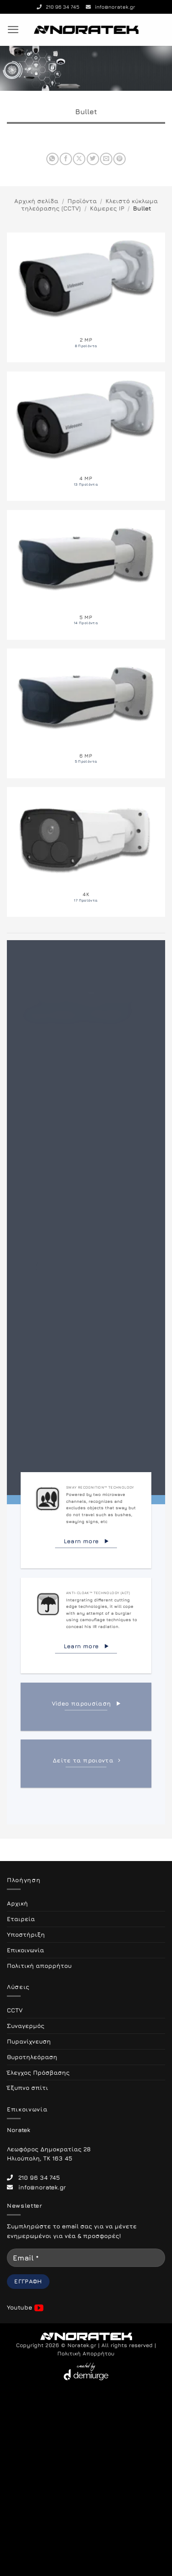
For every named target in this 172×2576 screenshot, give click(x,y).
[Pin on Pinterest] (119, 159)
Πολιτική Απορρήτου (86, 2353)
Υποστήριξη (26, 1934)
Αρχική (17, 1903)
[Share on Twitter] (93, 159)
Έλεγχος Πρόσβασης (38, 2072)
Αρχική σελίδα (36, 201)
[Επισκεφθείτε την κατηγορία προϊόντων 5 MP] (86, 575)
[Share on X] (79, 159)
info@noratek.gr (110, 7)
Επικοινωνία (25, 1950)
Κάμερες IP (107, 208)
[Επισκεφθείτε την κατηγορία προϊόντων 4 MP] (86, 436)
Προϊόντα (82, 201)
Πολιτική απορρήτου (39, 1965)
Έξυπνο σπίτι (27, 2087)
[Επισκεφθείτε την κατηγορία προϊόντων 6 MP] (86, 713)
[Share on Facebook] (66, 159)
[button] (13, 29)
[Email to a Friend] (106, 159)
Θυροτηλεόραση (32, 2057)
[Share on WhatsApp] (52, 159)
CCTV (14, 2010)
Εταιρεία (21, 1918)
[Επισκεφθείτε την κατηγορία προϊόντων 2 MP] (86, 297)
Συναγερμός (25, 2025)
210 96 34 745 (58, 7)
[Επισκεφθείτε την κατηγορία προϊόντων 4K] (86, 852)
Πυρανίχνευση (29, 2041)
